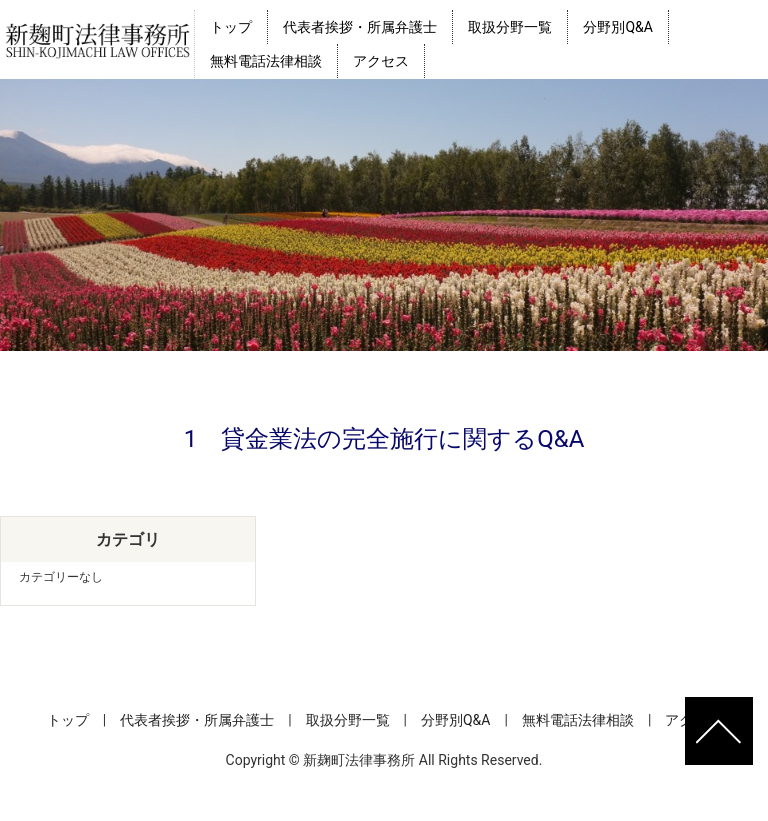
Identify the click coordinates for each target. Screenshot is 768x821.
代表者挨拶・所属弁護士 (360, 27)
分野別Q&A (617, 27)
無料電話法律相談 (266, 61)
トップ (231, 27)
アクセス (381, 61)
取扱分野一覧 (510, 27)
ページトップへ (719, 731)
